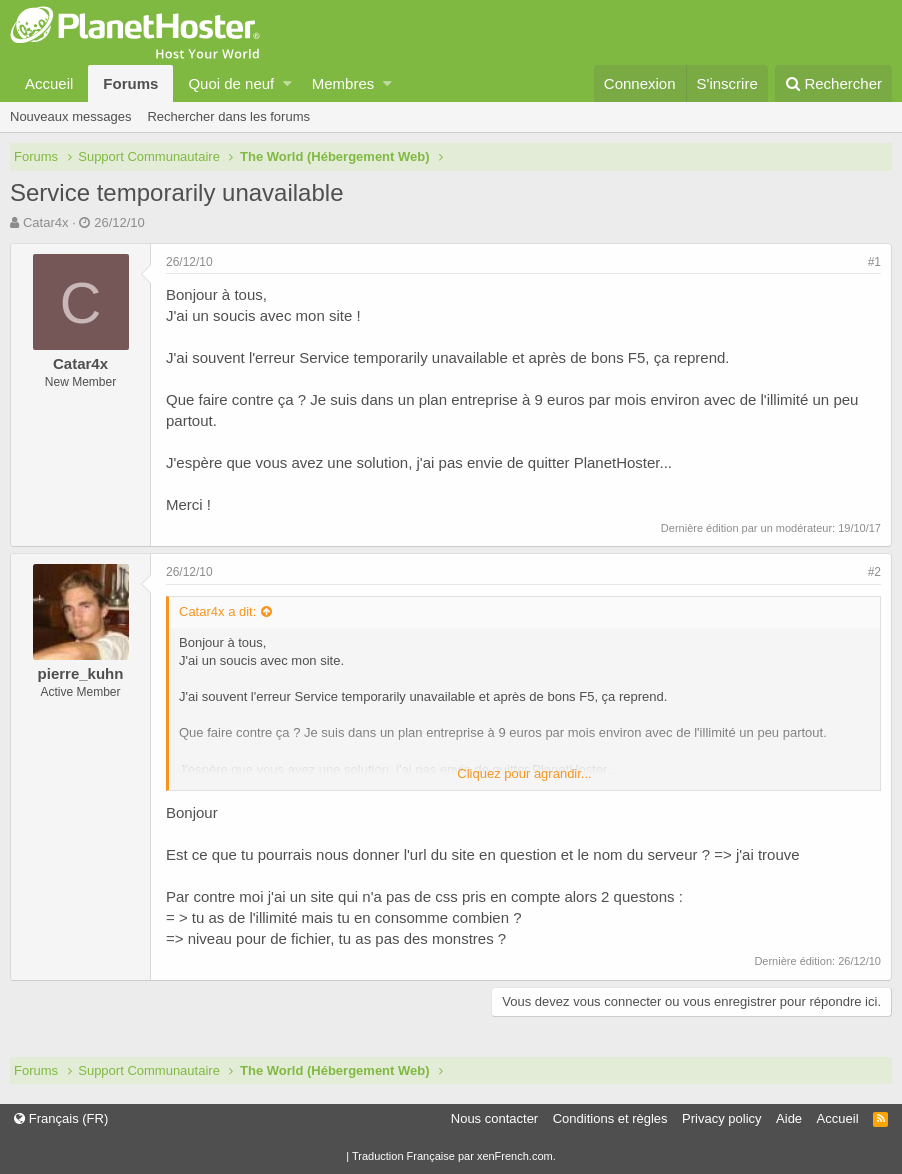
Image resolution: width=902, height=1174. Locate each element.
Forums (130, 83)
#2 (874, 572)
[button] (287, 83)
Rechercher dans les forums (228, 116)
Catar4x (46, 222)
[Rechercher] (833, 83)
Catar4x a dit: (217, 611)
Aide (789, 1118)
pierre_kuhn (81, 673)
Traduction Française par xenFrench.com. (454, 1156)
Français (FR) (61, 1118)
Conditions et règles (610, 1118)
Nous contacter (494, 1118)
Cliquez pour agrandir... (524, 773)
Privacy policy (721, 1118)
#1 (874, 262)
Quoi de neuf (231, 83)
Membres (343, 83)
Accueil (49, 83)
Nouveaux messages (70, 116)
